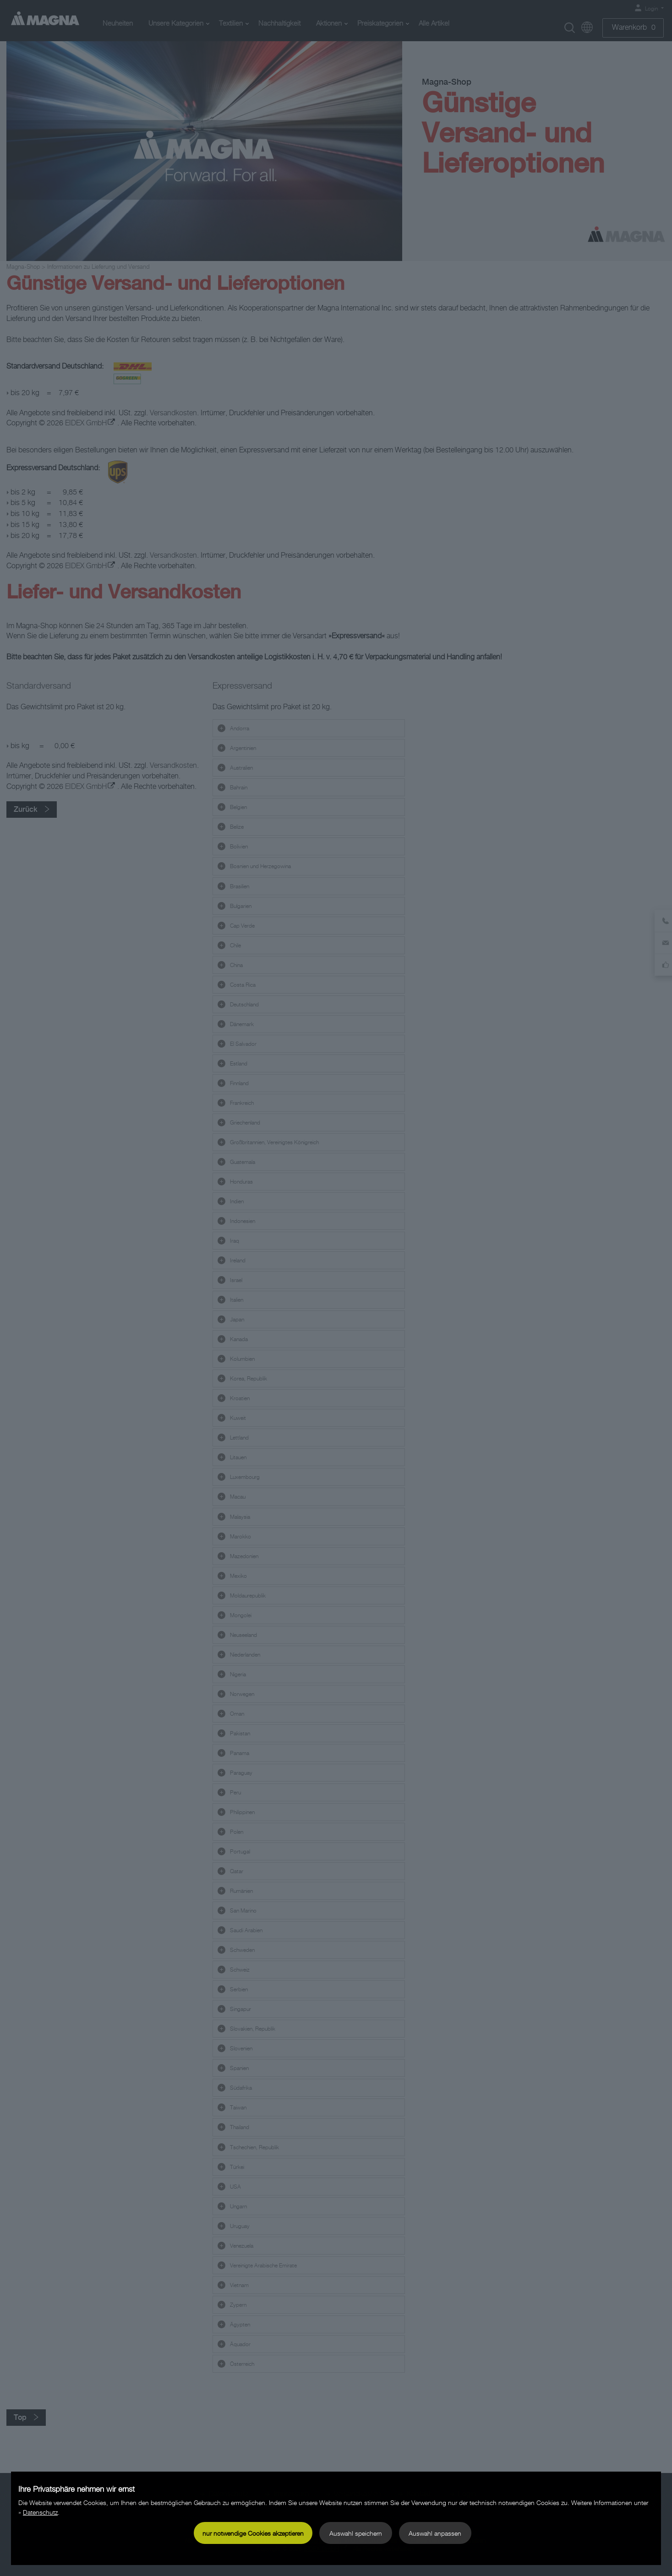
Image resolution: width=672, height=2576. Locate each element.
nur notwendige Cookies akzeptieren (253, 2533)
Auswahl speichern (355, 2533)
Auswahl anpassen (435, 2533)
